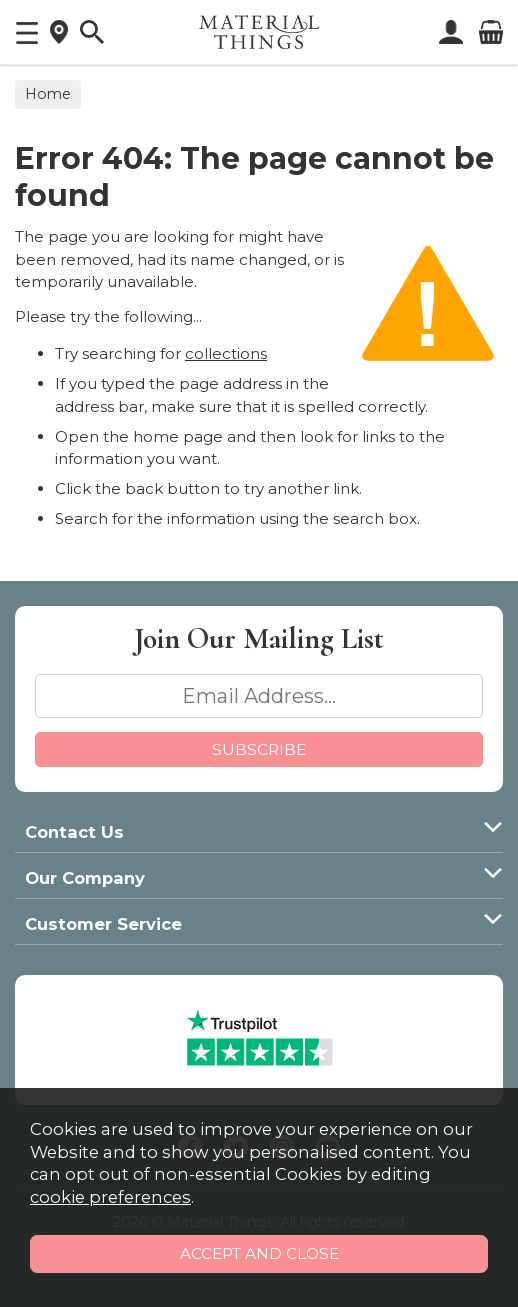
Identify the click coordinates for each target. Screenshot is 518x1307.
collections (226, 353)
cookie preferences (110, 1197)
